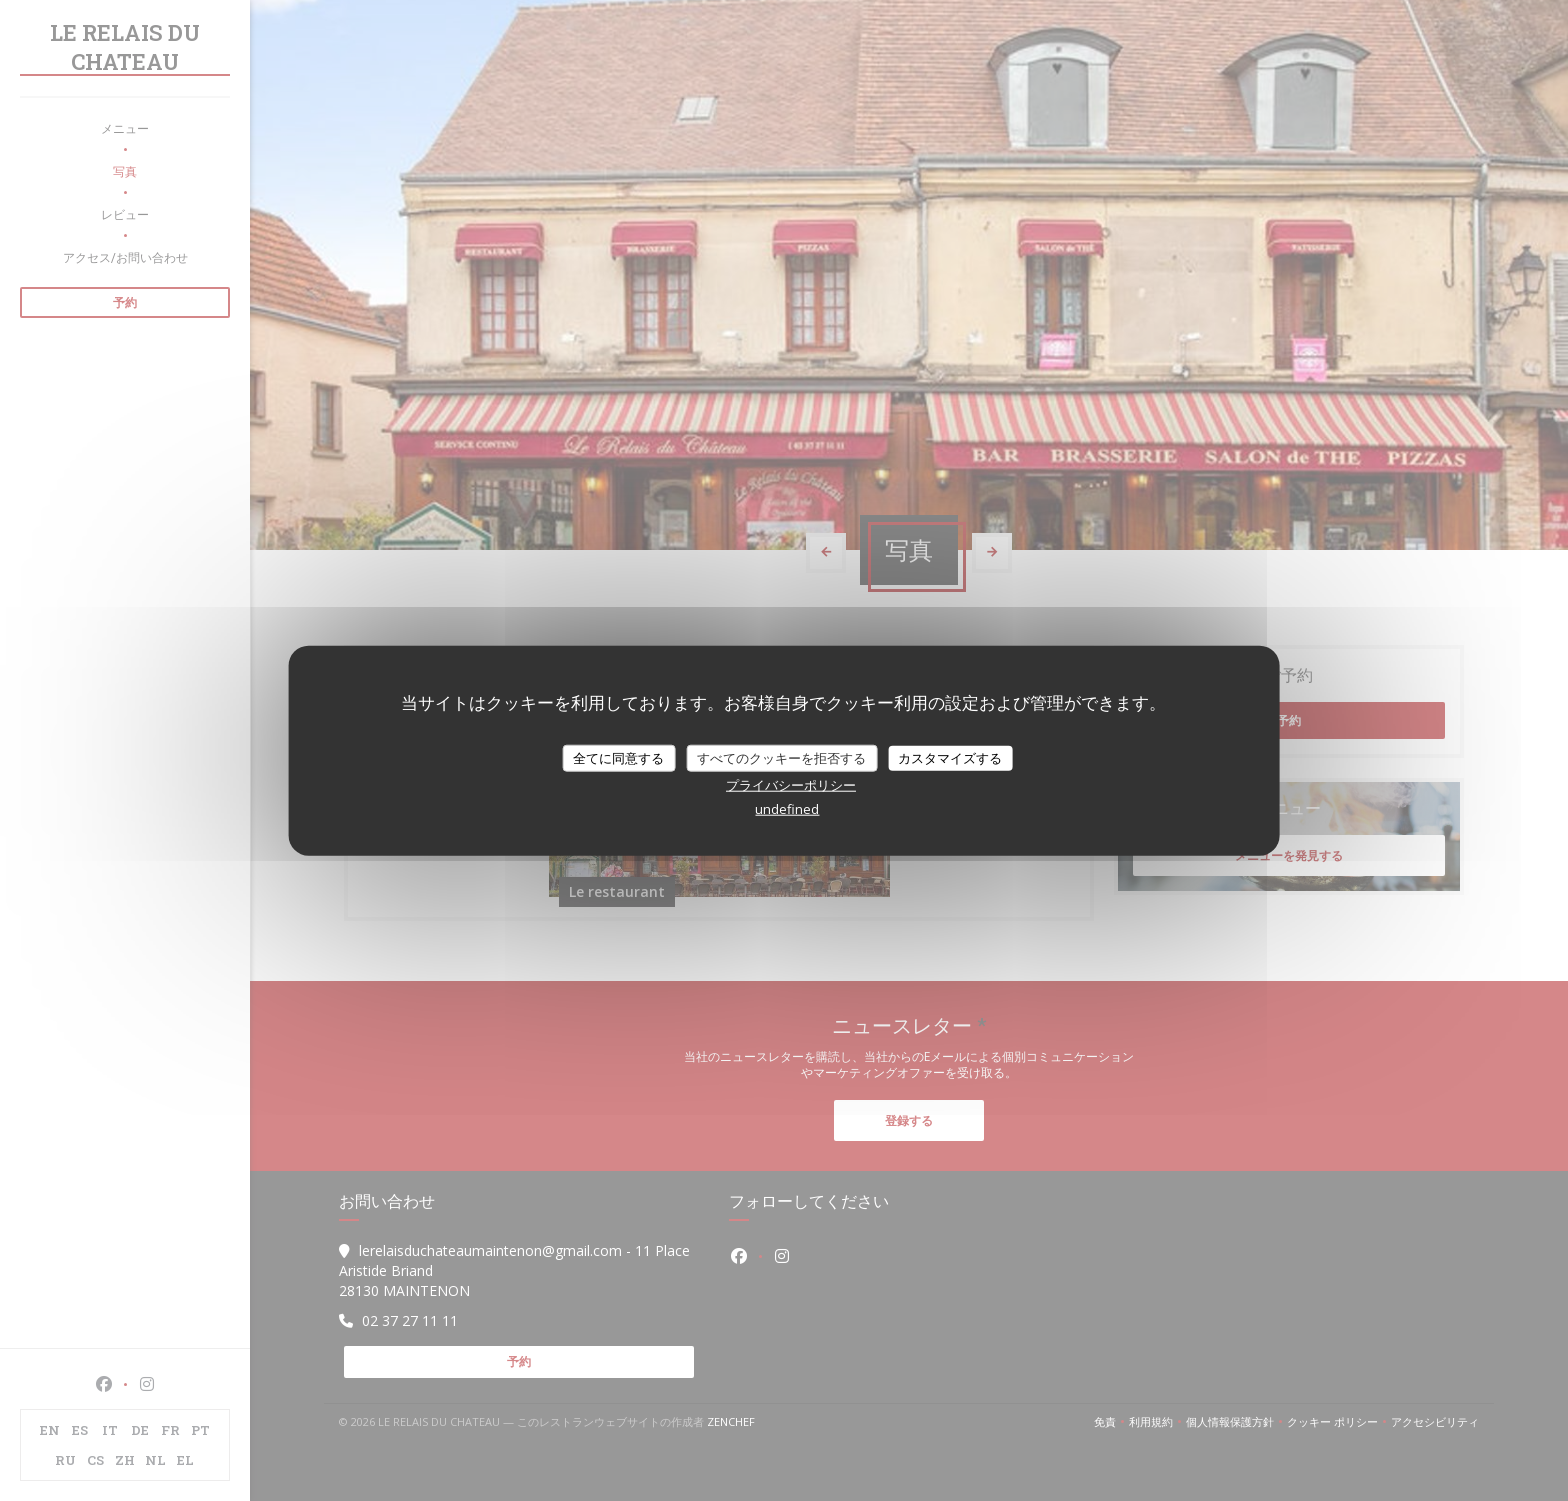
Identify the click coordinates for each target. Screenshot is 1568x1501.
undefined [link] (787, 809)
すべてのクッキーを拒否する (781, 757)
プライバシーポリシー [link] (791, 785)
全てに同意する (618, 757)
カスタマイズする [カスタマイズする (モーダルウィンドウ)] (950, 757)
